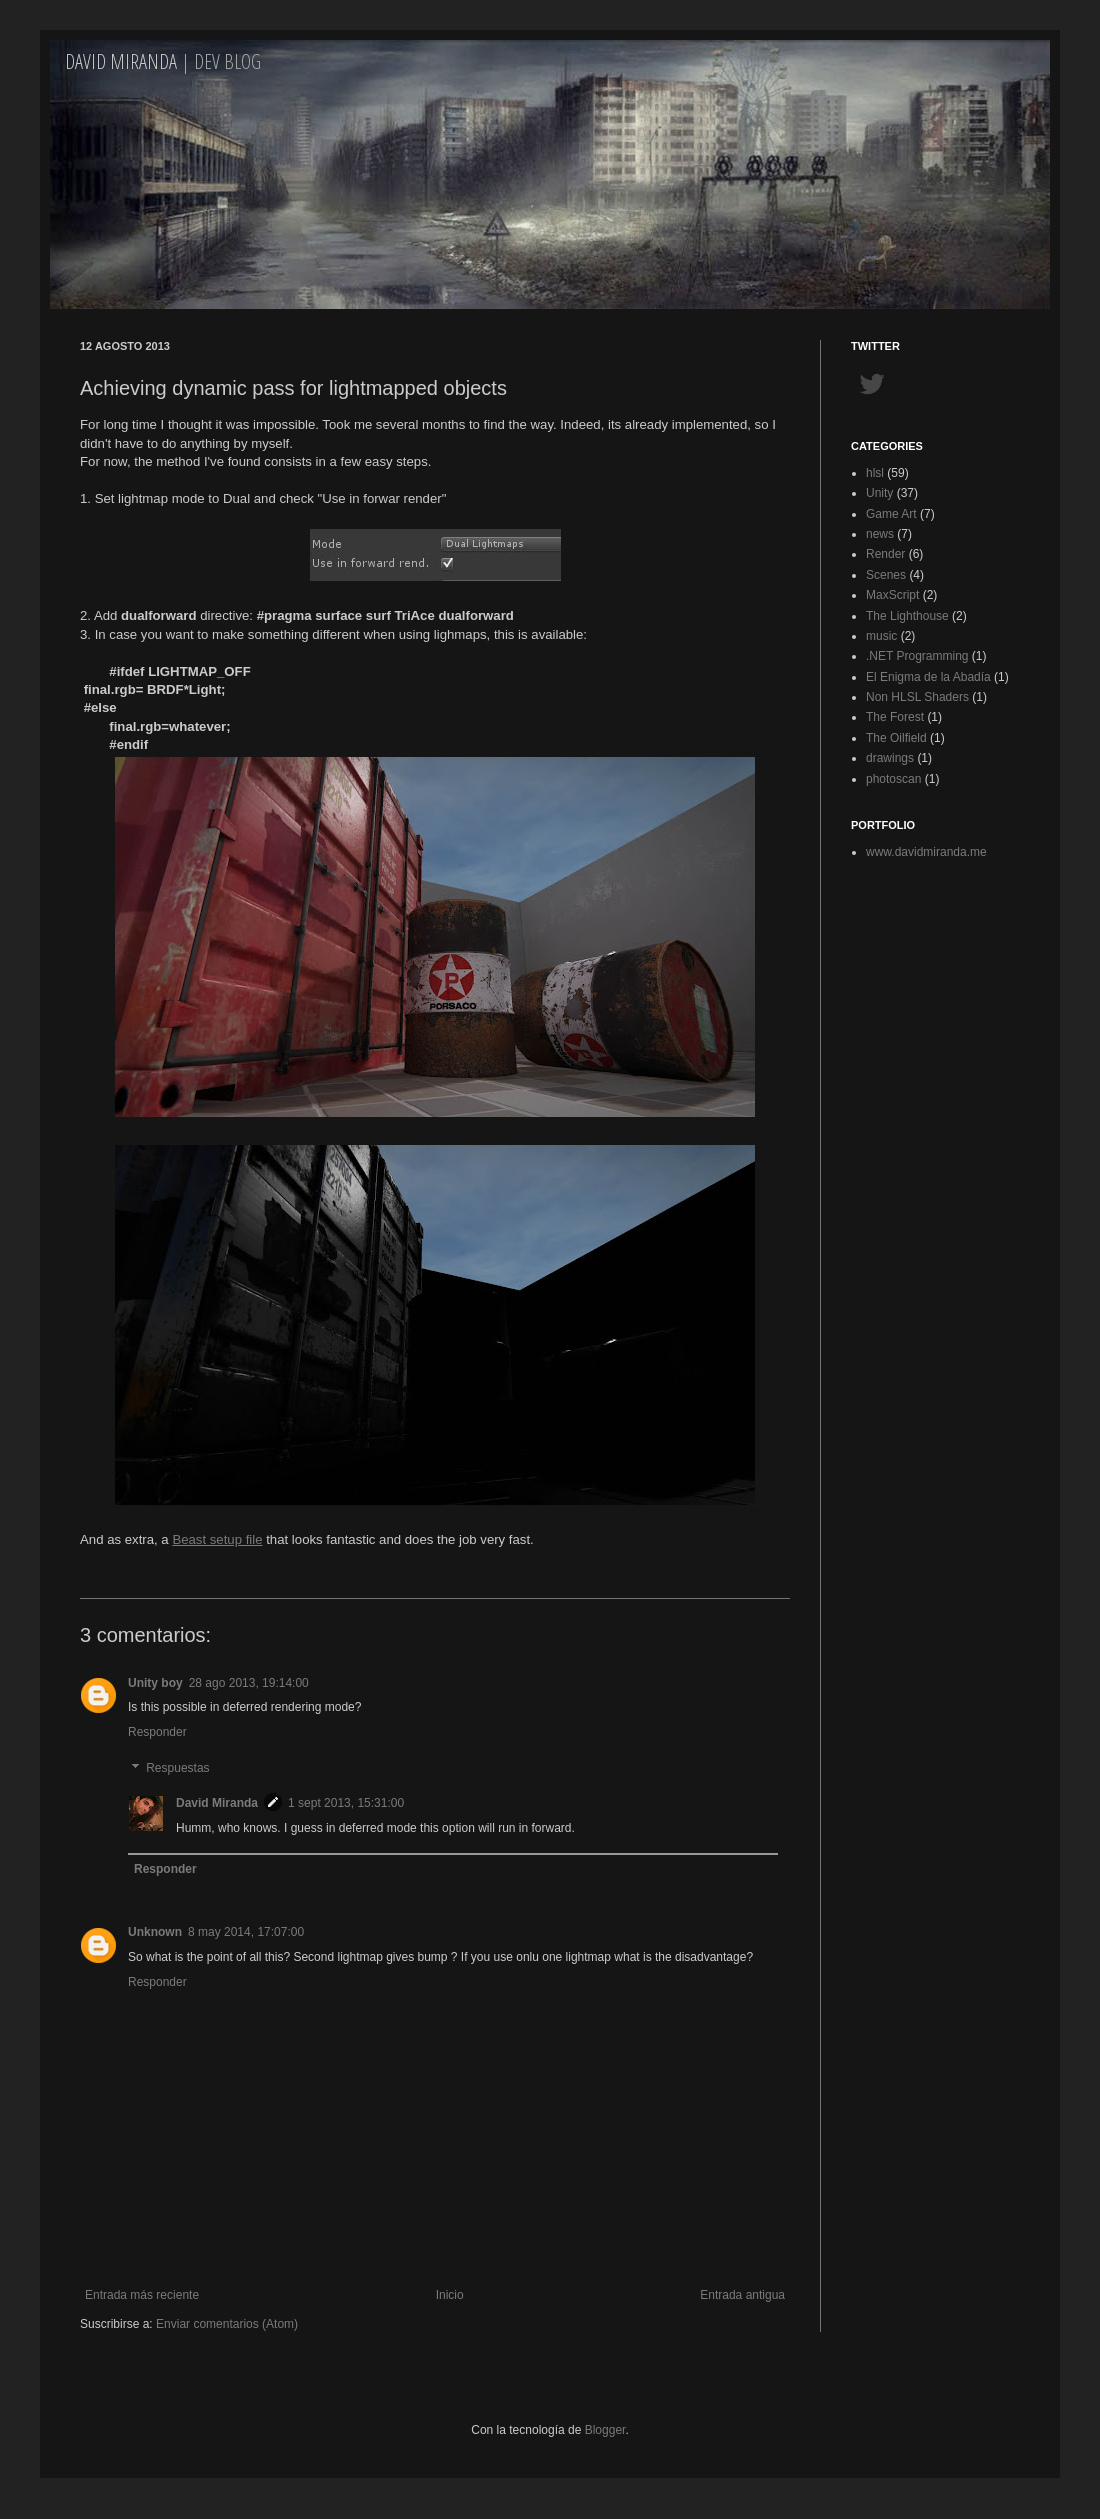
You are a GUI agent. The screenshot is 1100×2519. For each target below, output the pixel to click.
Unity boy (155, 1683)
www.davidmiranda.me (926, 852)
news (880, 534)
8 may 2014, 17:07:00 (246, 1932)
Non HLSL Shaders (917, 697)
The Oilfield (896, 738)
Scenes (886, 575)
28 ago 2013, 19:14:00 (249, 1683)
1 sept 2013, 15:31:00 (346, 1803)
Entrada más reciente (142, 2295)
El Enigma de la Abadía (928, 677)
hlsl (875, 473)
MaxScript (892, 595)
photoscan (893, 779)
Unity (879, 493)
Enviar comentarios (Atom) (227, 2324)
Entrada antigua (742, 2295)
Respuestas (177, 1768)
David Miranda (121, 61)
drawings (890, 758)
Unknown (155, 1932)
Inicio (450, 2295)
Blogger (605, 2430)
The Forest (895, 717)
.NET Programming (917, 656)
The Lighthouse (907, 616)
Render (885, 554)
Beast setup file (217, 1539)
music (881, 636)
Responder (157, 1732)
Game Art (891, 514)
